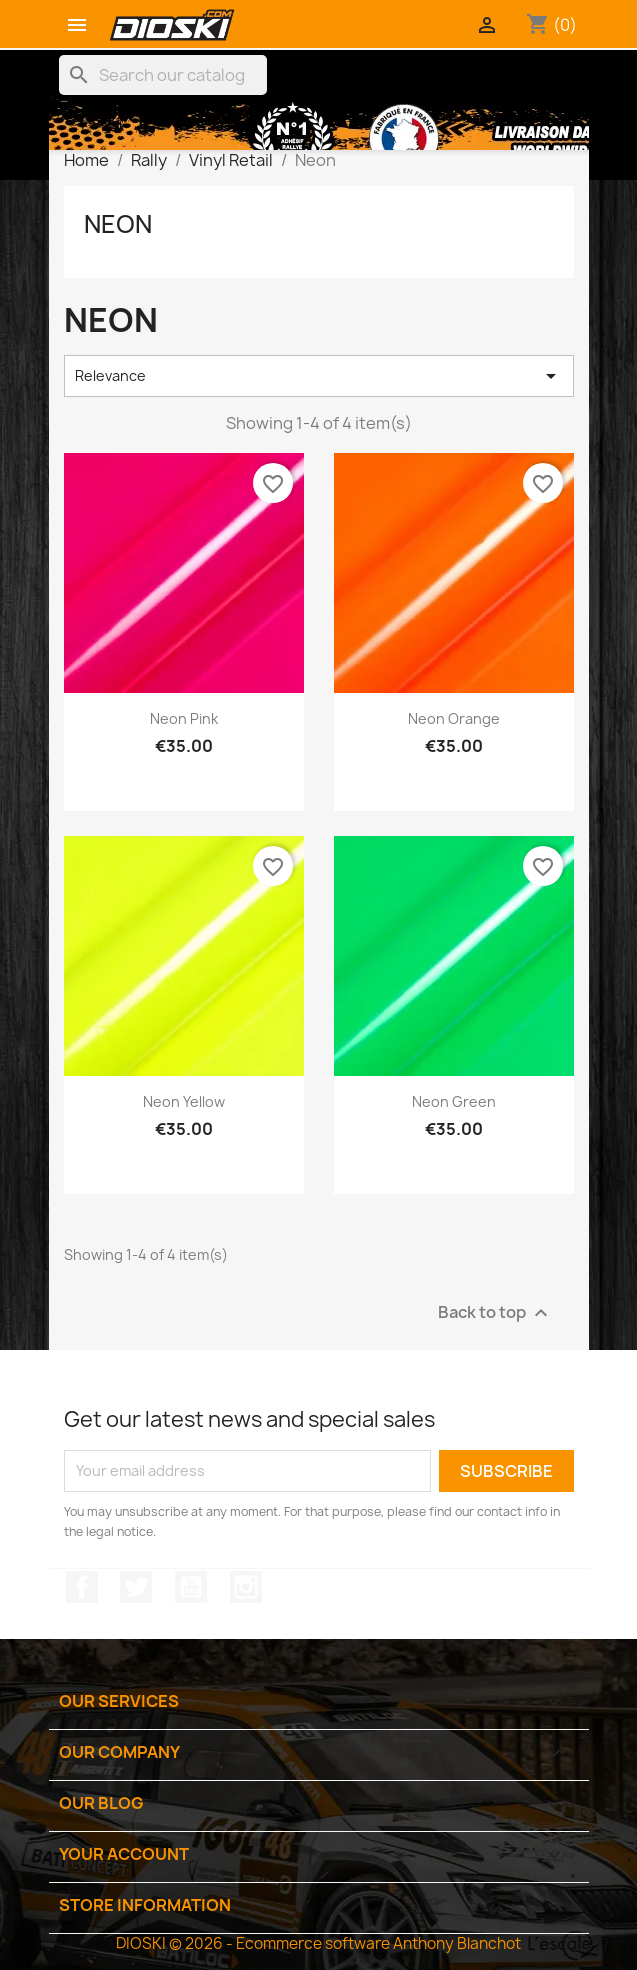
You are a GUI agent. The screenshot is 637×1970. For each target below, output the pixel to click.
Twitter (136, 1587)
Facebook (82, 1587)
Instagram (246, 1587)
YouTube (191, 1587)
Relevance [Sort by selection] (319, 376)
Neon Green (454, 1101)
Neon (118, 224)
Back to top (495, 1312)
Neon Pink (184, 718)
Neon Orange (454, 718)
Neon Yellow (184, 1101)
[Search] (163, 75)
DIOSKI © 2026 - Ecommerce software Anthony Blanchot (318, 1943)
